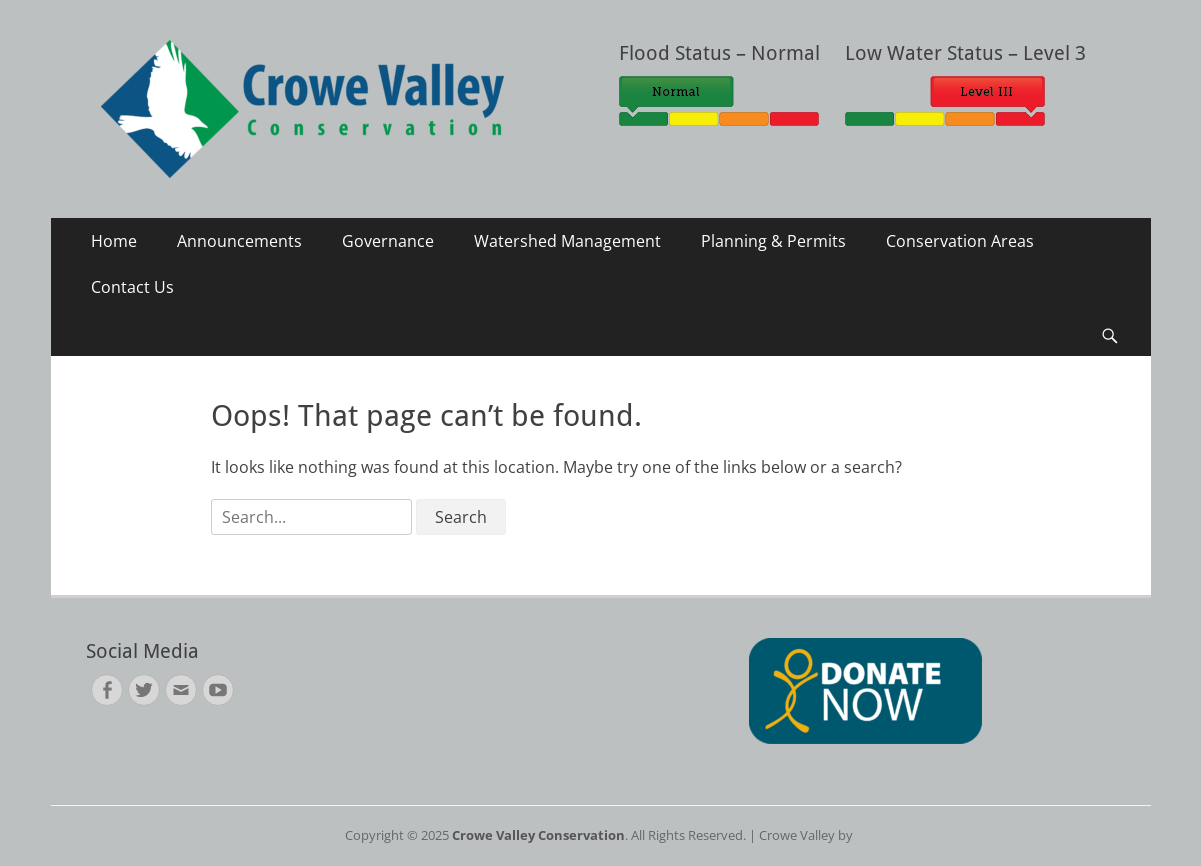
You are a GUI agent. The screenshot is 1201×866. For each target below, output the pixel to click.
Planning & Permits (773, 241)
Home (114, 241)
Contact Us (132, 287)
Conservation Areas (960, 241)
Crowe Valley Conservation (538, 835)
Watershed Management (567, 241)
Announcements (239, 241)
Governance (388, 241)
